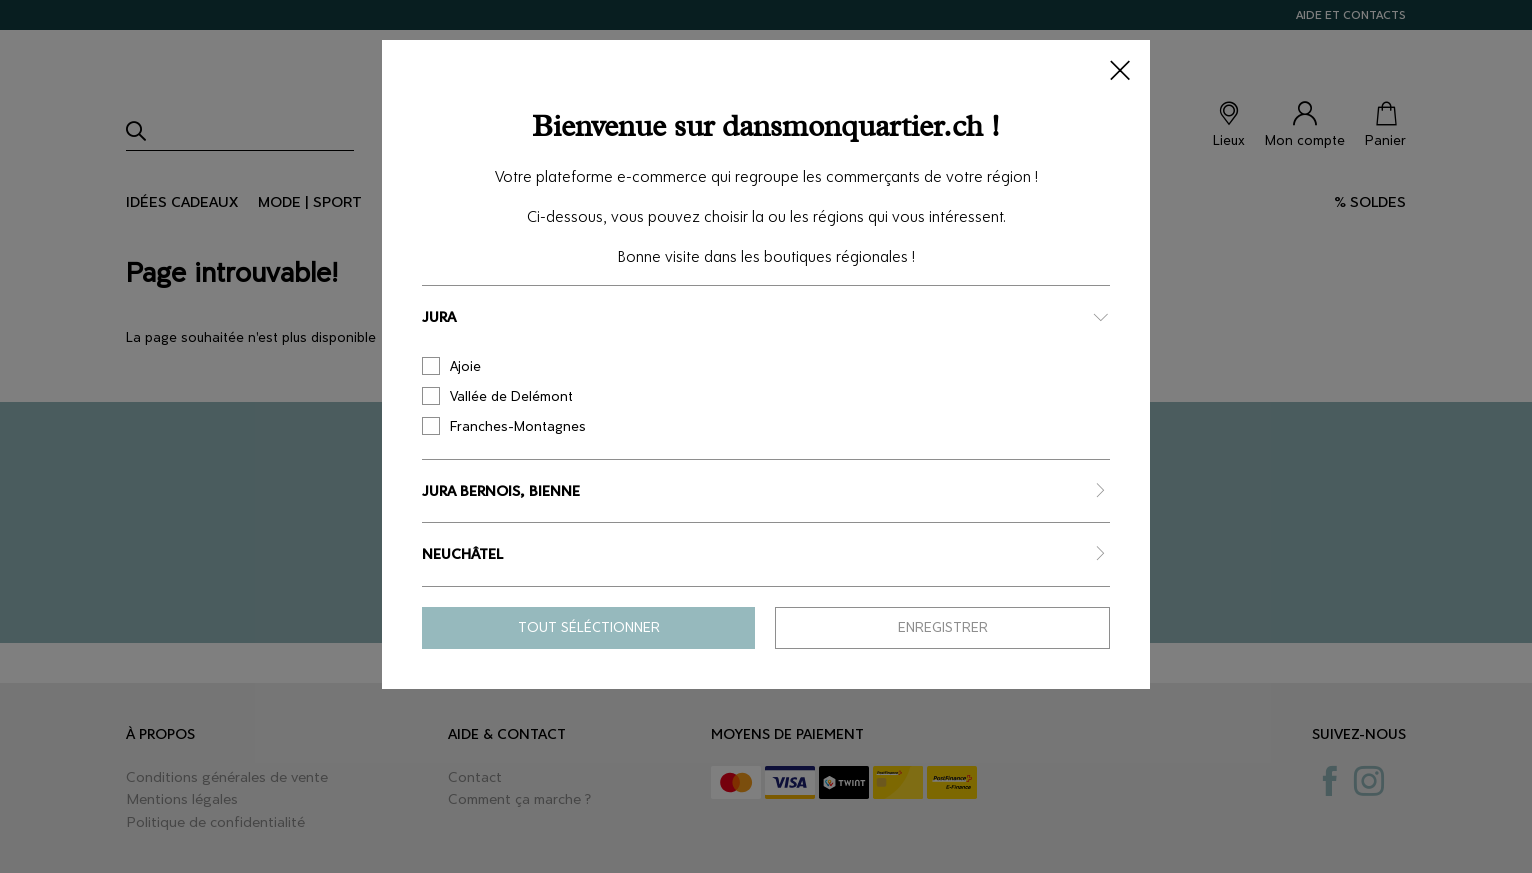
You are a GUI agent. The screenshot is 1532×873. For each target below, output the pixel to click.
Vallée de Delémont (497, 396)
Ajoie (451, 366)
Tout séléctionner (589, 627)
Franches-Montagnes (504, 426)
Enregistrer (943, 627)
